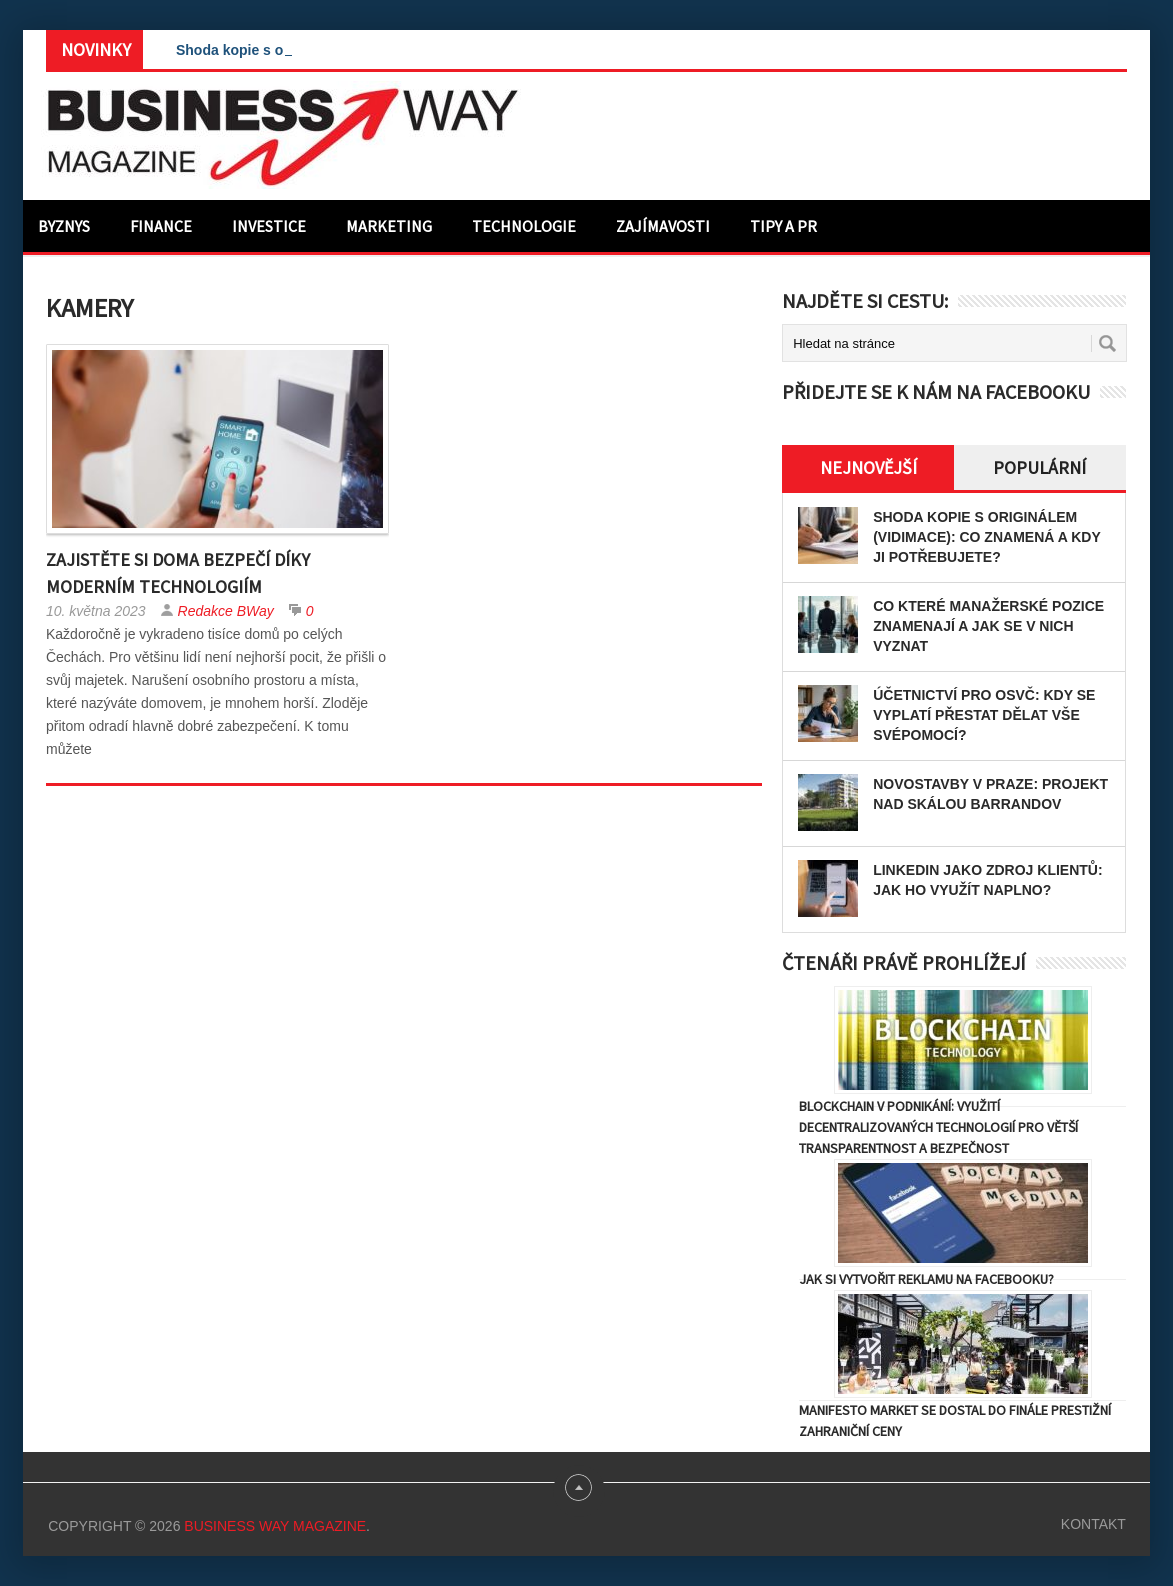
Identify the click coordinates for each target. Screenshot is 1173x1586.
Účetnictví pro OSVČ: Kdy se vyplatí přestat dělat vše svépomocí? (984, 715)
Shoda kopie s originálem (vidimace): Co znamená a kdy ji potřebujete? (986, 537)
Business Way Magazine (275, 1526)
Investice (269, 226)
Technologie (524, 226)
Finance (161, 226)
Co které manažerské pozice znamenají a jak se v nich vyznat (988, 626)
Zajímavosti (663, 226)
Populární (1039, 467)
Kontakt (1093, 1524)
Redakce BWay (226, 611)
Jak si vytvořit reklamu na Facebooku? (926, 1279)
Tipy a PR (783, 226)
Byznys (64, 226)
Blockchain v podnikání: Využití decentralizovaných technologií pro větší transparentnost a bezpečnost (938, 1127)
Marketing (389, 226)
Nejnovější (868, 467)
